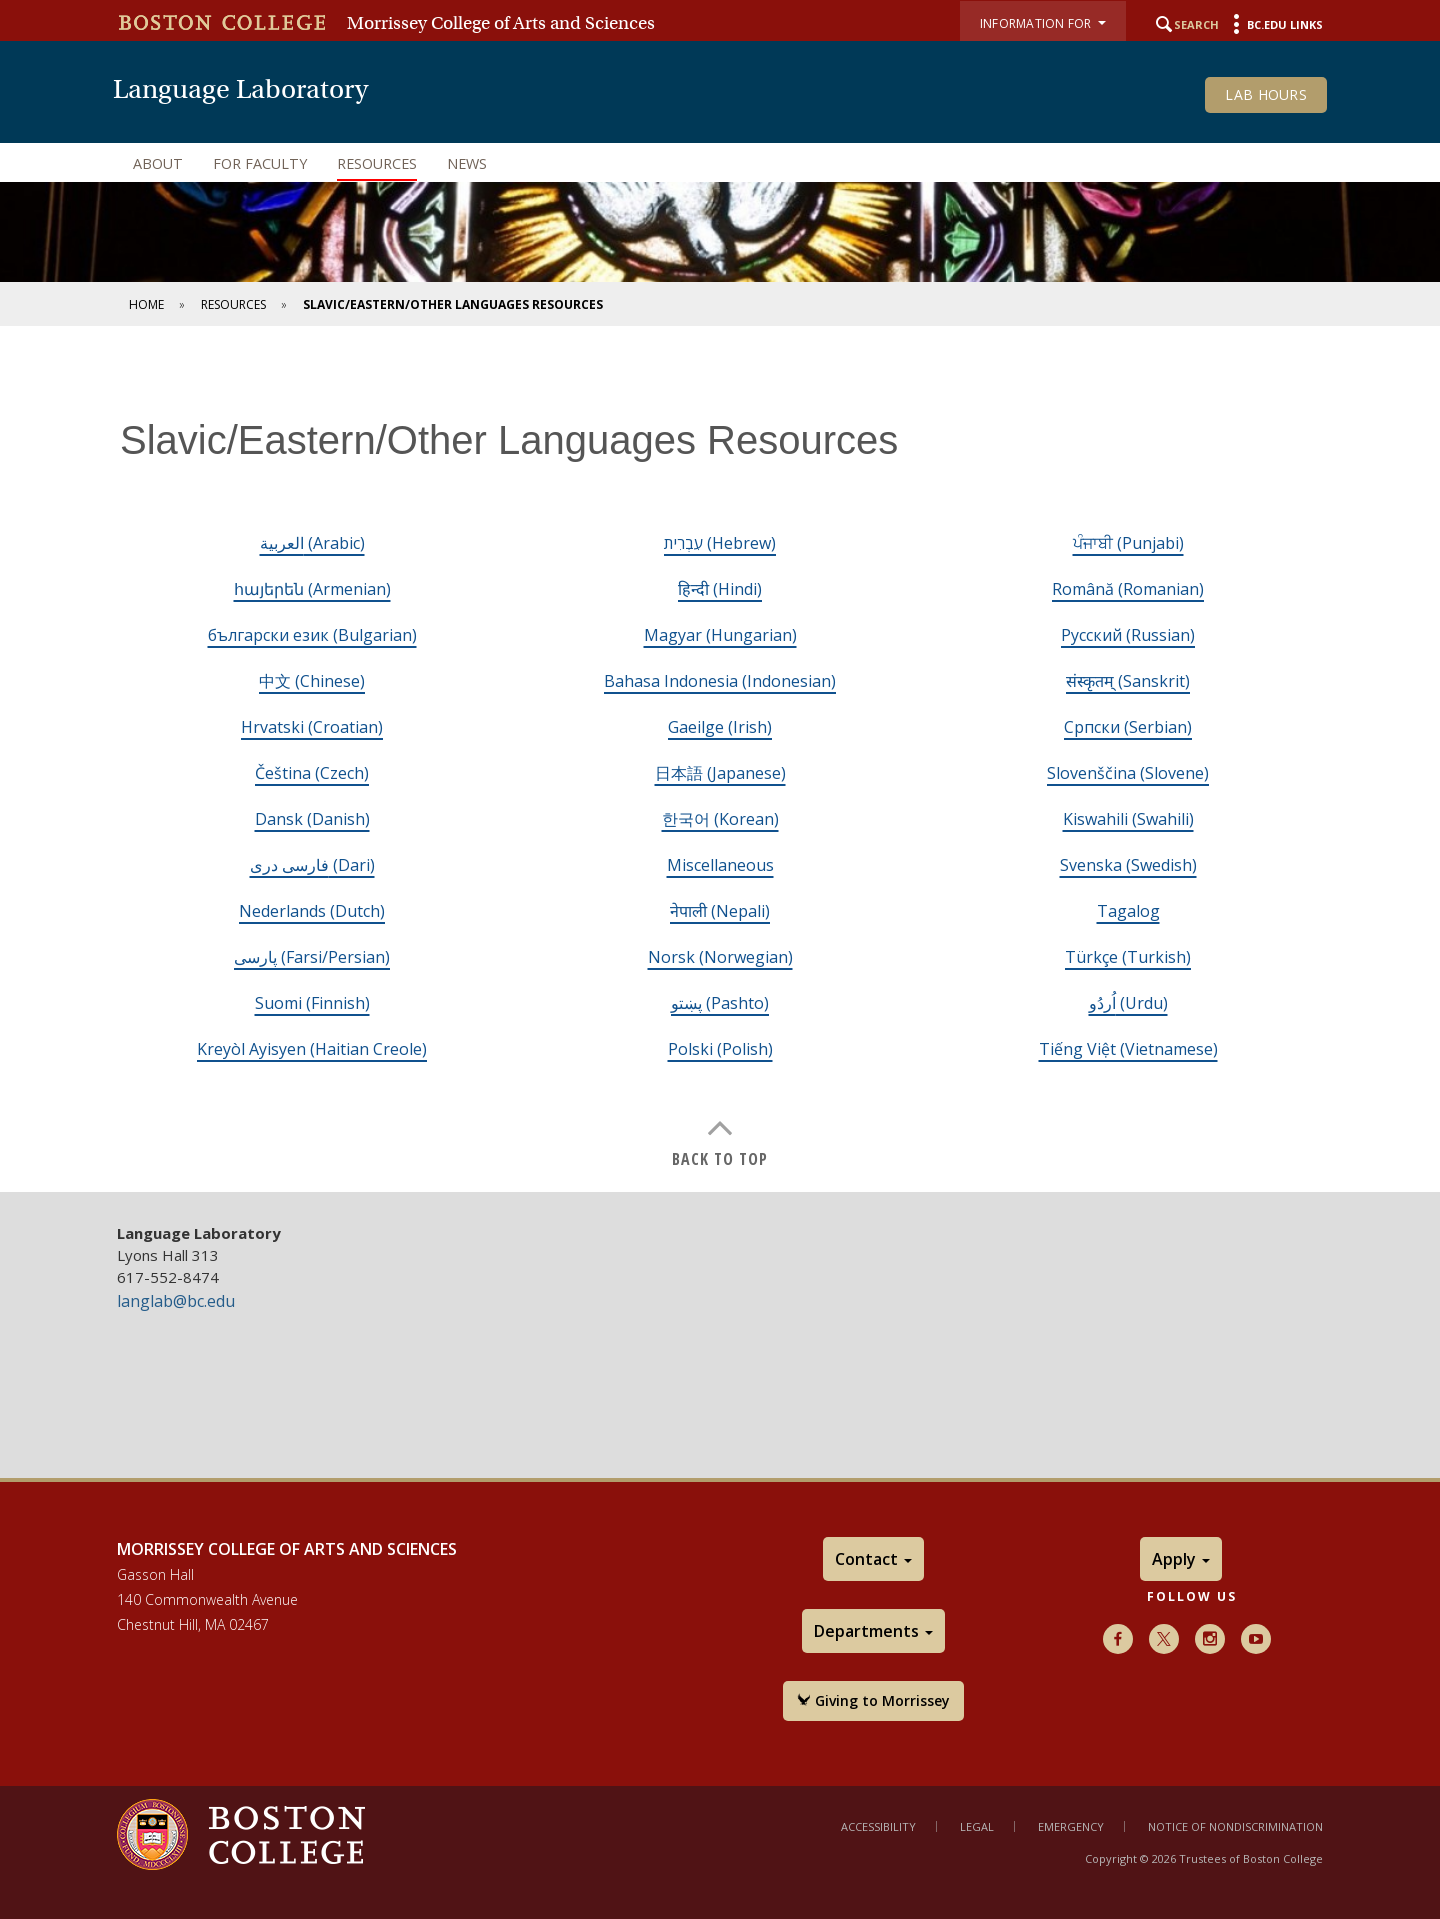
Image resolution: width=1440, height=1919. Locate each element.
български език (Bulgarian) (312, 635)
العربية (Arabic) (312, 543)
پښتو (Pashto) (720, 1003)
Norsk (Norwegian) (720, 957)
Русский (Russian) (1128, 635)
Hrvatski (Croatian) (312, 727)
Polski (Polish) (720, 1049)
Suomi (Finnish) (312, 1003)
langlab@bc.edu (176, 1301)
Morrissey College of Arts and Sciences (501, 23)
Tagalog (1128, 911)
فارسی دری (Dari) (312, 865)
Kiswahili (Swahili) (1128, 819)
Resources (377, 163)
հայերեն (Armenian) (312, 589)
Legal (977, 1826)
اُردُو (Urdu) (1128, 1003)
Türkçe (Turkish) (1128, 957)
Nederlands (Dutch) (312, 911)
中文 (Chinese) (312, 681)
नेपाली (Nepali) (720, 911)
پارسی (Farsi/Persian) (312, 957)
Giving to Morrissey (873, 1700)
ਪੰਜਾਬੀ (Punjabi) (1128, 543)
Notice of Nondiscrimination (1235, 1826)
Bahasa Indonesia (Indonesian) (720, 681)
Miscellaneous (720, 865)
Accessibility (878, 1826)
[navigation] (720, 164)
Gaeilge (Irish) (720, 727)
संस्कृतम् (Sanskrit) (1128, 681)
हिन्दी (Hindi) (720, 589)
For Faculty (260, 163)
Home (146, 304)
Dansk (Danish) (312, 819)
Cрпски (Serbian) (1128, 727)
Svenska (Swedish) (1128, 865)
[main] (720, 774)
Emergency (1071, 1826)
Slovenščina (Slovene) (1128, 773)
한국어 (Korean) (720, 819)
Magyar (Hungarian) (720, 635)
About (158, 163)
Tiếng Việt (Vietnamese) (1128, 1049)
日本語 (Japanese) (720, 773)
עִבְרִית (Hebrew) (720, 543)
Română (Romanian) (1128, 589)
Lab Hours (1266, 94)
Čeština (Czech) (312, 773)
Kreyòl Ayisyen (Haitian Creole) (312, 1049)
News (467, 163)
